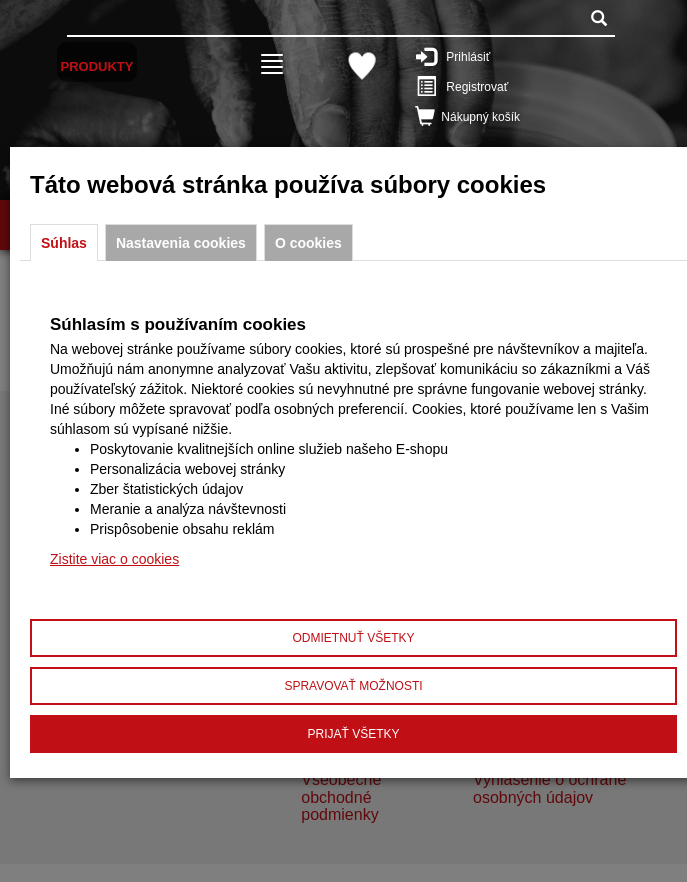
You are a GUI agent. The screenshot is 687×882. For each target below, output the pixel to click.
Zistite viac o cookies (114, 559)
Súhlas (64, 243)
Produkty (97, 66)
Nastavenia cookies (181, 243)
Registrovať (484, 86)
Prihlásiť (484, 56)
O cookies (308, 243)
